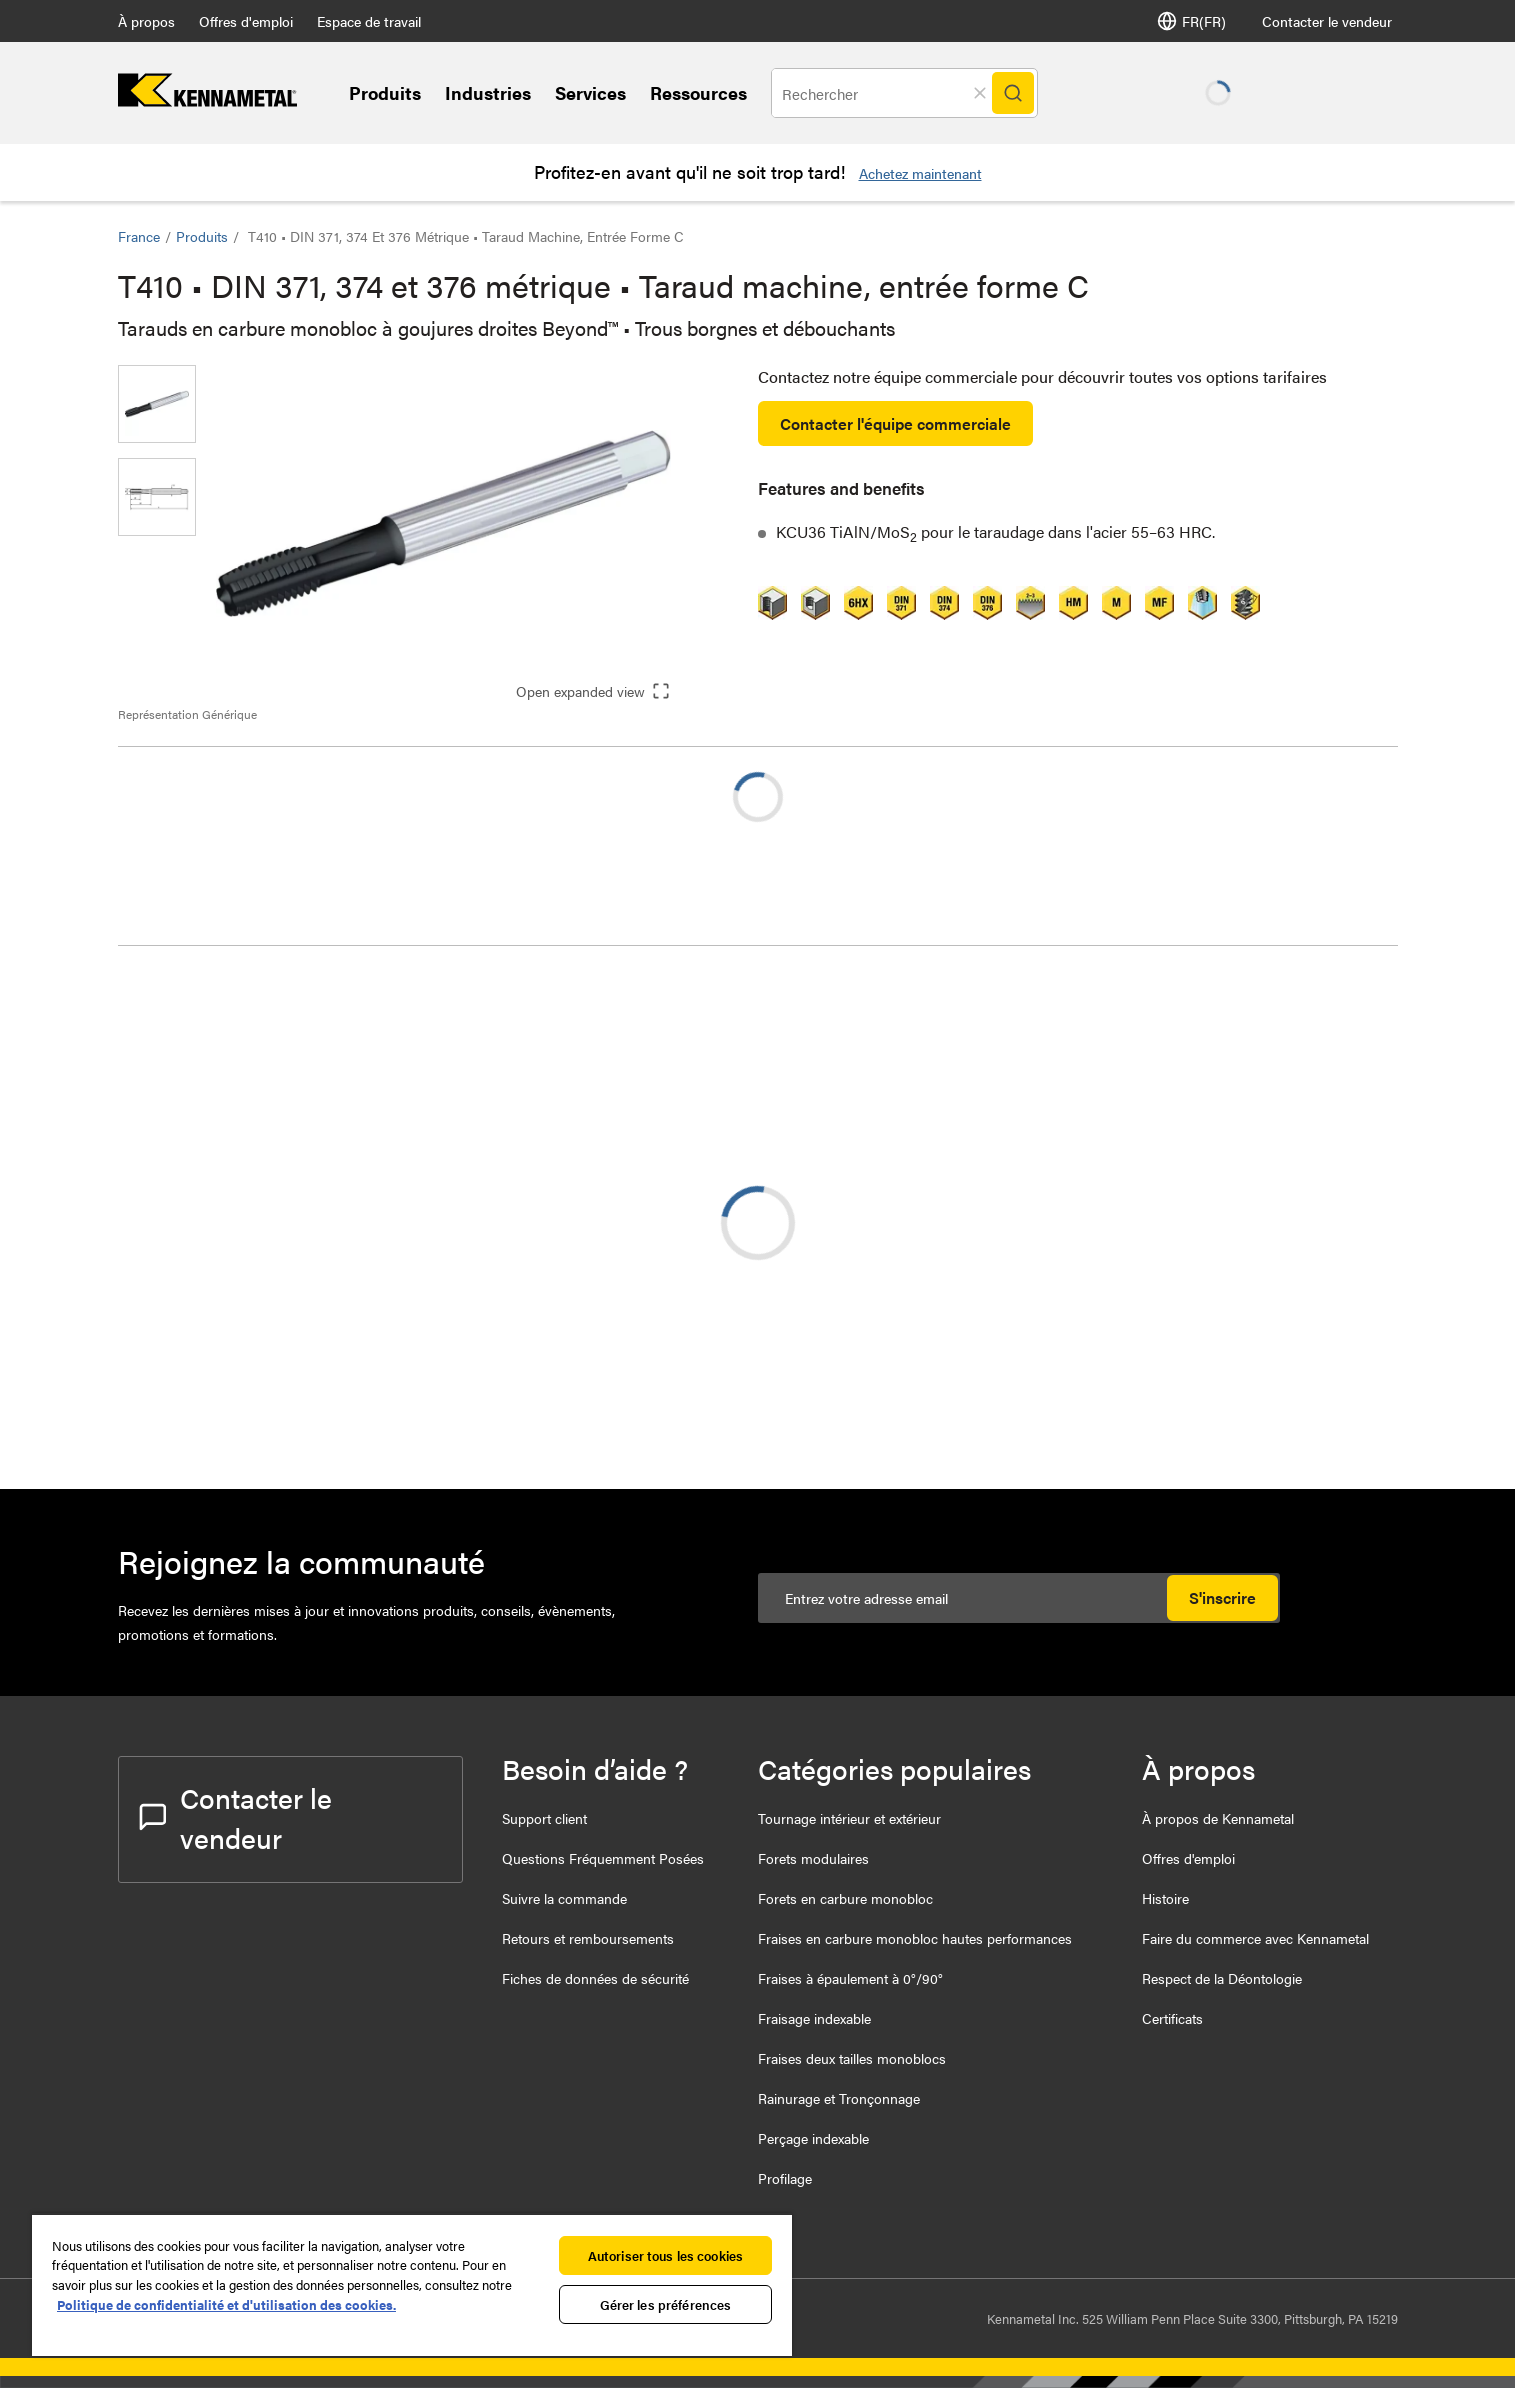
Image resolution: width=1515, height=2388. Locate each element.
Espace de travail (369, 21)
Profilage (785, 2178)
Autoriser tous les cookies (665, 2255)
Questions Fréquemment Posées (603, 1858)
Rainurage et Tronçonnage (839, 2098)
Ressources (698, 92)
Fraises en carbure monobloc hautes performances (915, 1938)
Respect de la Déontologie (1222, 1978)
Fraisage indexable (814, 2018)
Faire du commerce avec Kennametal (1255, 1938)
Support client (544, 1818)
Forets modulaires (813, 1858)
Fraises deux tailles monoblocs (852, 2058)
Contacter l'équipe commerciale (895, 423)
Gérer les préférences (666, 2304)
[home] (207, 100)
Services (590, 92)
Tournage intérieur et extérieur (849, 1818)
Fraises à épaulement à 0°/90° (850, 1978)
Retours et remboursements (588, 1938)
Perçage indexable (813, 2138)
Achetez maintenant (920, 173)
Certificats (1172, 2018)
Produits (385, 92)
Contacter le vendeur (1327, 21)
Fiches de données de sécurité (595, 1978)
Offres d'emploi (246, 21)
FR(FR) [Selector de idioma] (1191, 21)
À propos (146, 21)
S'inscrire (1222, 1597)
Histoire (1165, 1898)
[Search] (1013, 93)
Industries (488, 92)
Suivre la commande (564, 1898)
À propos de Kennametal (1218, 1818)
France (139, 236)
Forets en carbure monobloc (845, 1898)
